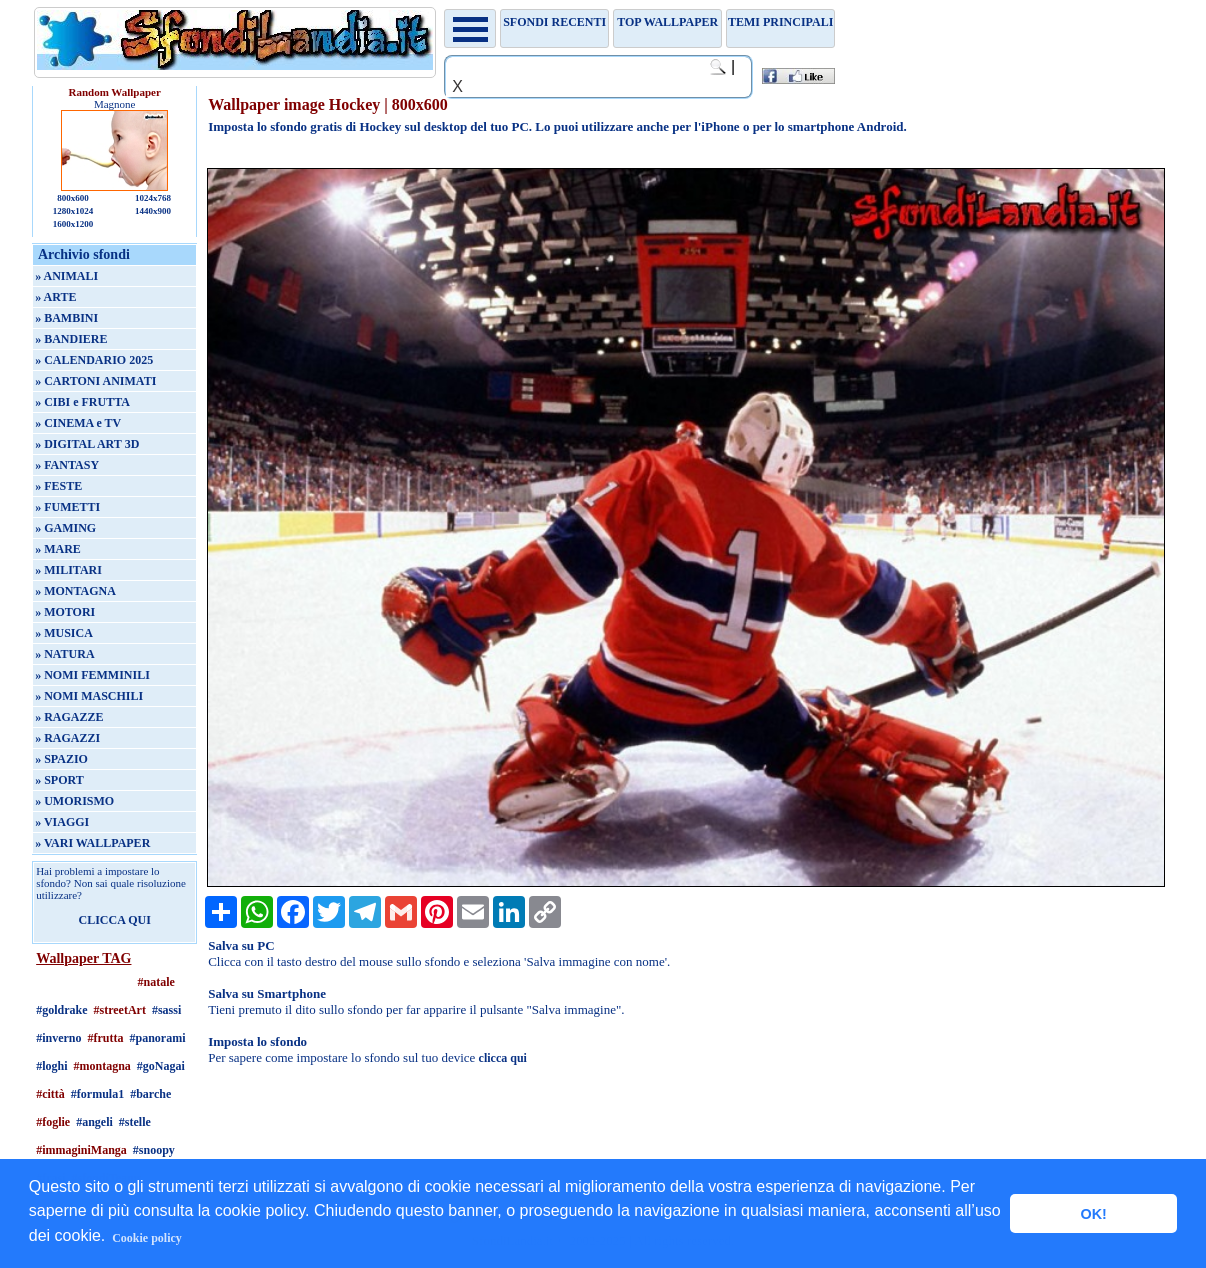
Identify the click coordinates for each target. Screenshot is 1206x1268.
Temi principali (780, 22)
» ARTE (55, 297)
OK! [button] (1093, 1214)
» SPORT (59, 780)
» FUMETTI (67, 507)
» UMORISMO (74, 801)
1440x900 (153, 211)
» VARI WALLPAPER (92, 843)
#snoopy (154, 1150)
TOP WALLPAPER (667, 22)
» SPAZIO (61, 759)
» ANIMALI (66, 276)
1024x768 (153, 198)
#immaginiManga (81, 1150)
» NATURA (64, 654)
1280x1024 (73, 211)
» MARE (58, 549)
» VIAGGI (62, 822)
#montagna (102, 1066)
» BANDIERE (71, 339)
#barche (150, 1094)
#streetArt (120, 1010)
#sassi (166, 1010)
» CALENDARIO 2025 (94, 360)
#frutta (106, 1038)
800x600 (73, 198)
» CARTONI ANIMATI (95, 381)
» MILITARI (68, 570)
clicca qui (503, 1058)
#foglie (53, 1122)
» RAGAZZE (69, 717)
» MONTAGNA (75, 591)
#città (50, 1094)
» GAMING (65, 528)
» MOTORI (65, 612)
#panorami (158, 1038)
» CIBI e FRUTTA (82, 402)
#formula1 (97, 1094)
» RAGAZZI (67, 738)
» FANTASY (67, 465)
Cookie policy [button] (147, 1238)
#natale (155, 982)
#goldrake (61, 1010)
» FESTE (58, 486)
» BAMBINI (66, 318)
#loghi (51, 1066)
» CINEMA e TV (78, 423)
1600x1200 (73, 224)
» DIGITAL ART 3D (87, 444)
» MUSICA (64, 633)
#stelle (135, 1122)
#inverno (58, 1038)
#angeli (94, 1122)
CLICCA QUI (114, 920)
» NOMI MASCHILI (89, 696)
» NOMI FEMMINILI (92, 675)
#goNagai (161, 1066)
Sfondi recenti (554, 22)
